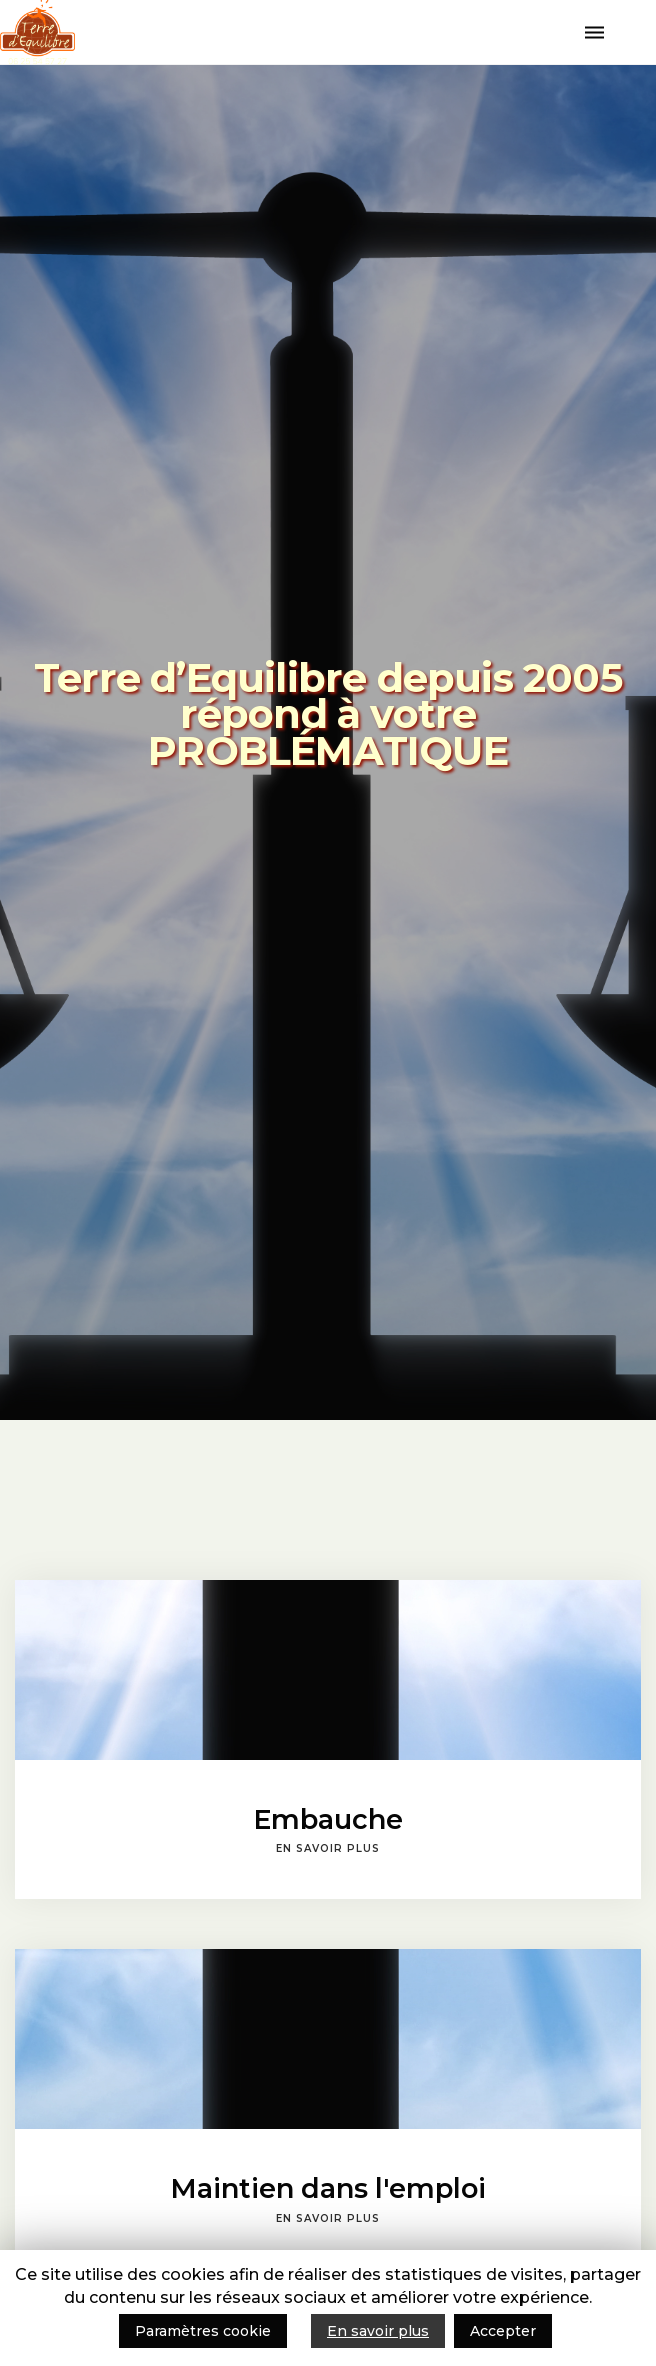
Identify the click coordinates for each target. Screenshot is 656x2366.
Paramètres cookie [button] (203, 2331)
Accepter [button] (503, 2331)
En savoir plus (378, 2331)
